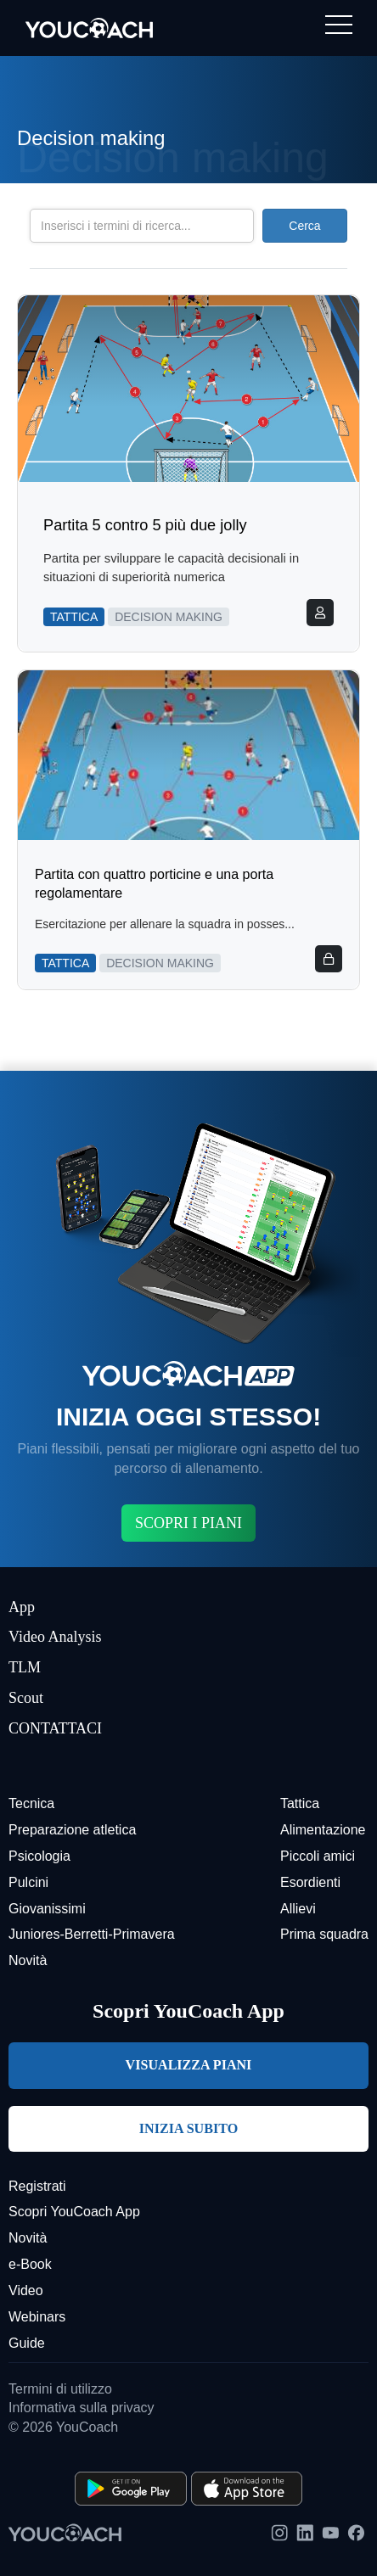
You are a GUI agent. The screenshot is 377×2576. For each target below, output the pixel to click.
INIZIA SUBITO (188, 2128)
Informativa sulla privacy (81, 2407)
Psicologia (39, 1856)
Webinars (36, 2317)
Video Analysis (54, 1636)
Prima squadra (324, 1934)
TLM (24, 1667)
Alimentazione (323, 1830)
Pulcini (28, 1882)
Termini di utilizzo (60, 2389)
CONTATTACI (55, 1728)
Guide (26, 2343)
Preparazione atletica (72, 1830)
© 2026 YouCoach (63, 2427)
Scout (25, 1697)
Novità (27, 1960)
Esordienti (310, 1882)
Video (25, 2290)
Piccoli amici (317, 1856)
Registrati (37, 2186)
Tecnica (31, 1803)
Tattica (299, 1803)
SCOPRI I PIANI (188, 1523)
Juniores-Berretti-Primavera (91, 1934)
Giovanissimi (47, 1908)
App (21, 1607)
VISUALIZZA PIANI (189, 2065)
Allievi (298, 1908)
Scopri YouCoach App (74, 2211)
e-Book (30, 2264)
